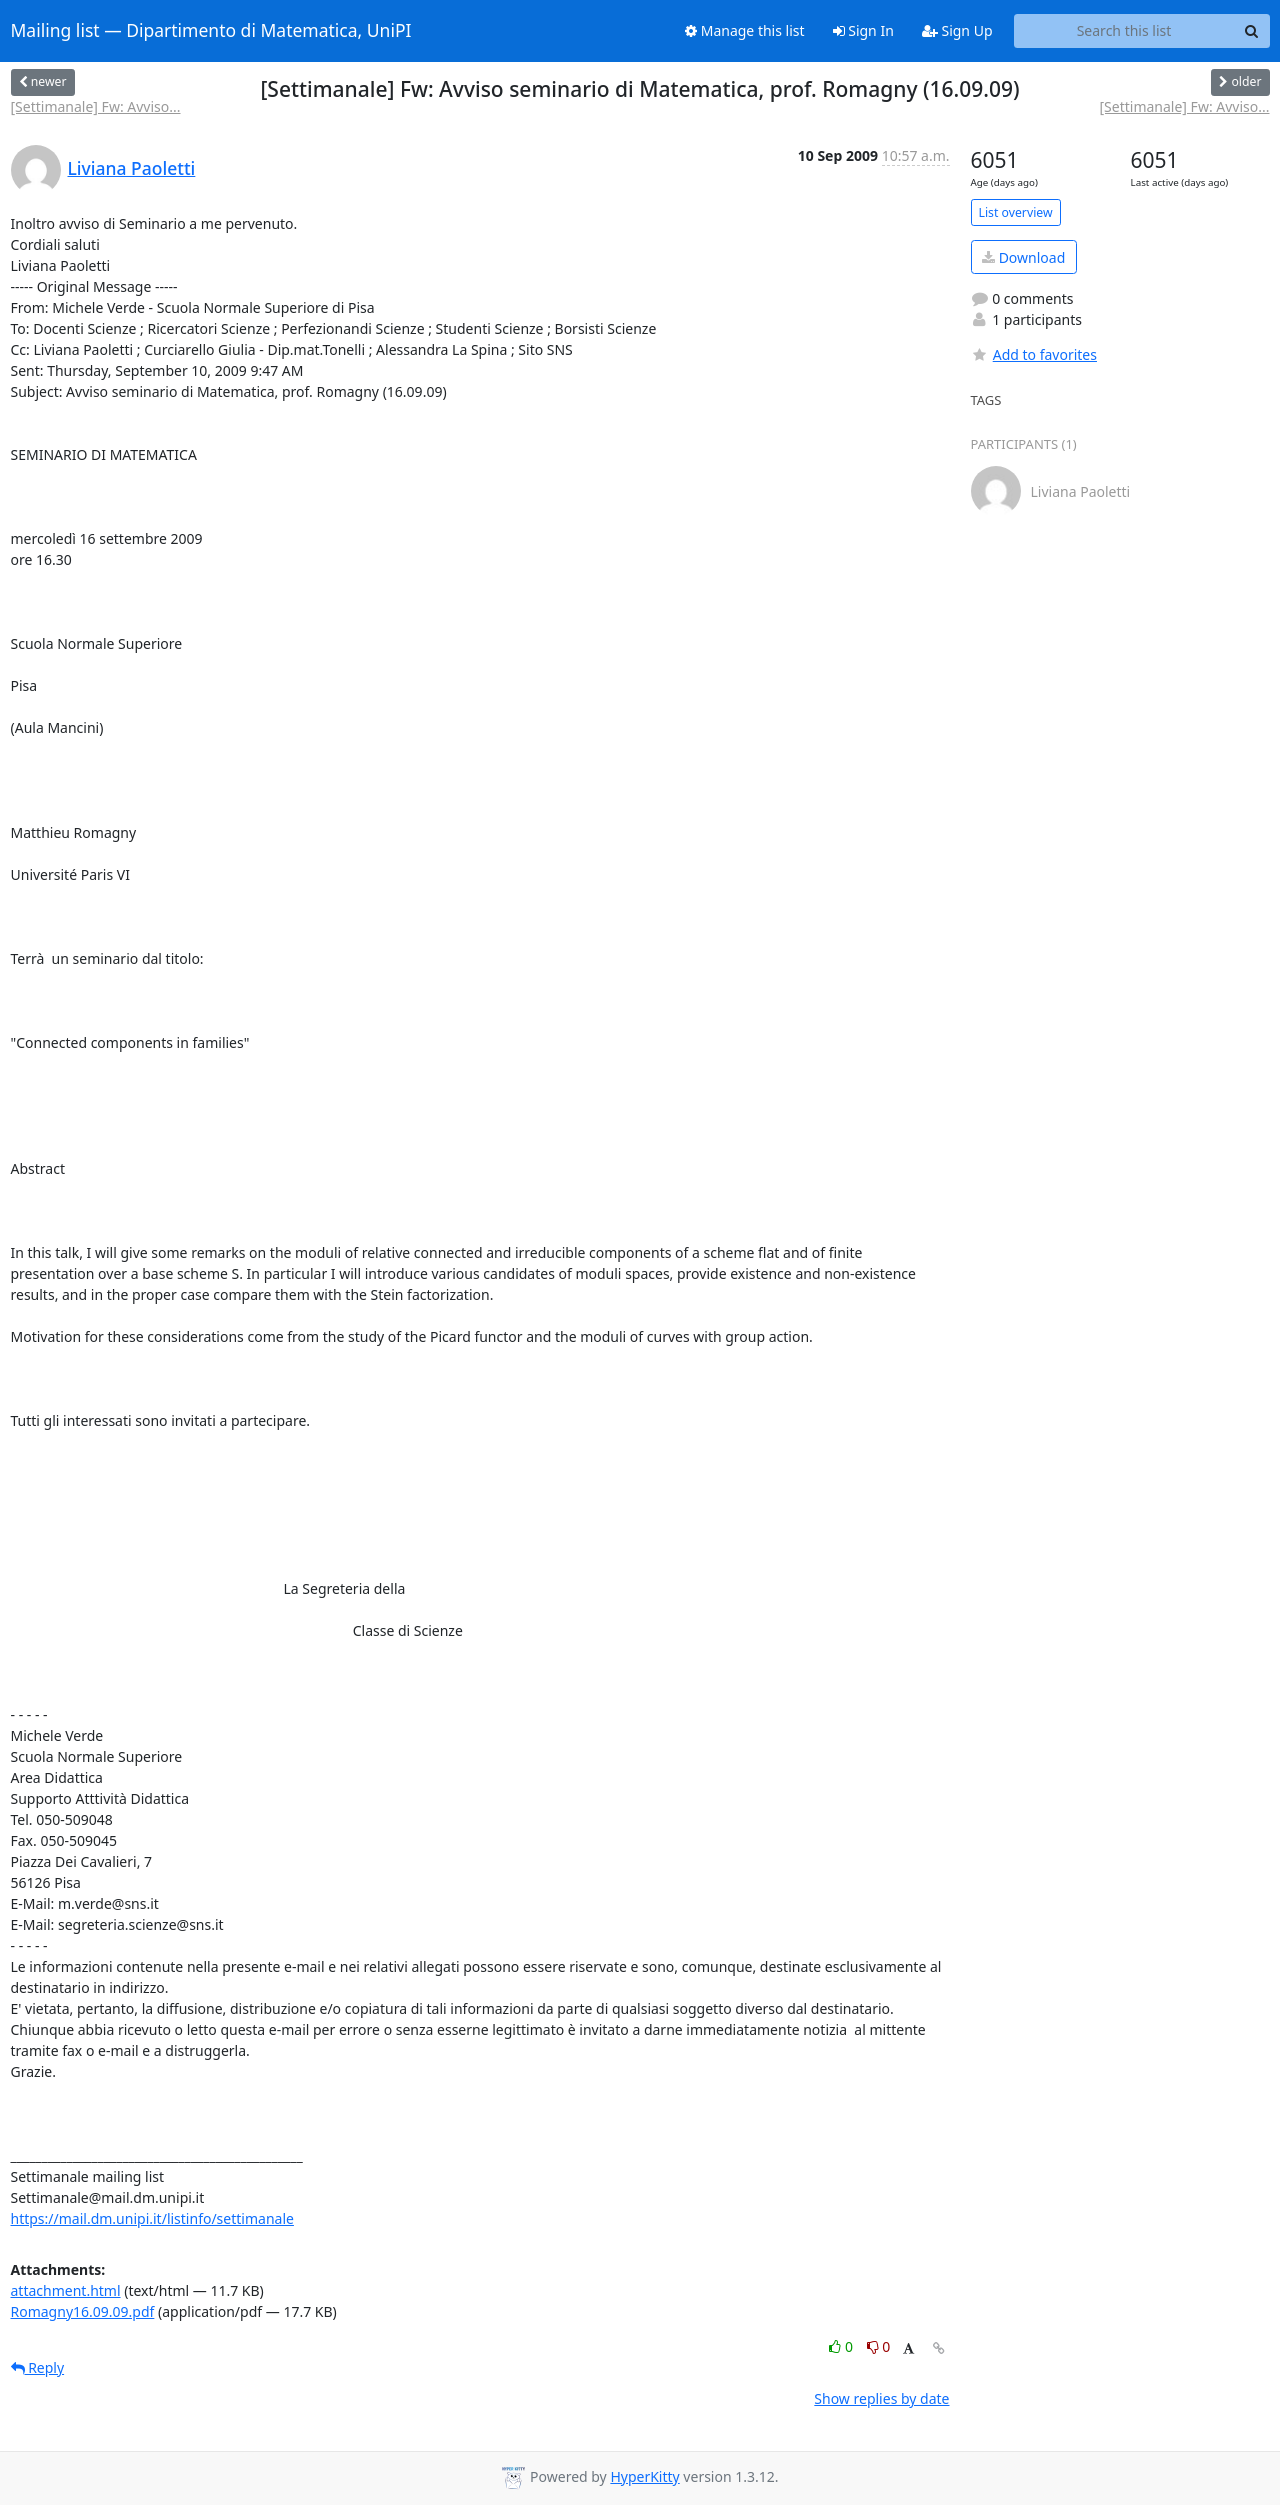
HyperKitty (644, 2476)
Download (1023, 257)
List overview (1016, 212)
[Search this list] (1124, 31)
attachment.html (66, 2290)
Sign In (863, 30)
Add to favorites (1034, 354)
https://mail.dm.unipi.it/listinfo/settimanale (152, 2218)
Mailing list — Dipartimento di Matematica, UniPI (211, 31)
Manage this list (745, 30)
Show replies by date (881, 2398)
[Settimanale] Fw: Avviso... (96, 106)
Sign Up (957, 30)
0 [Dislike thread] (879, 2346)
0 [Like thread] (842, 2346)
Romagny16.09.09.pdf (83, 2311)
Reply (38, 2367)
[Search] (1252, 31)
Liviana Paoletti (132, 168)
